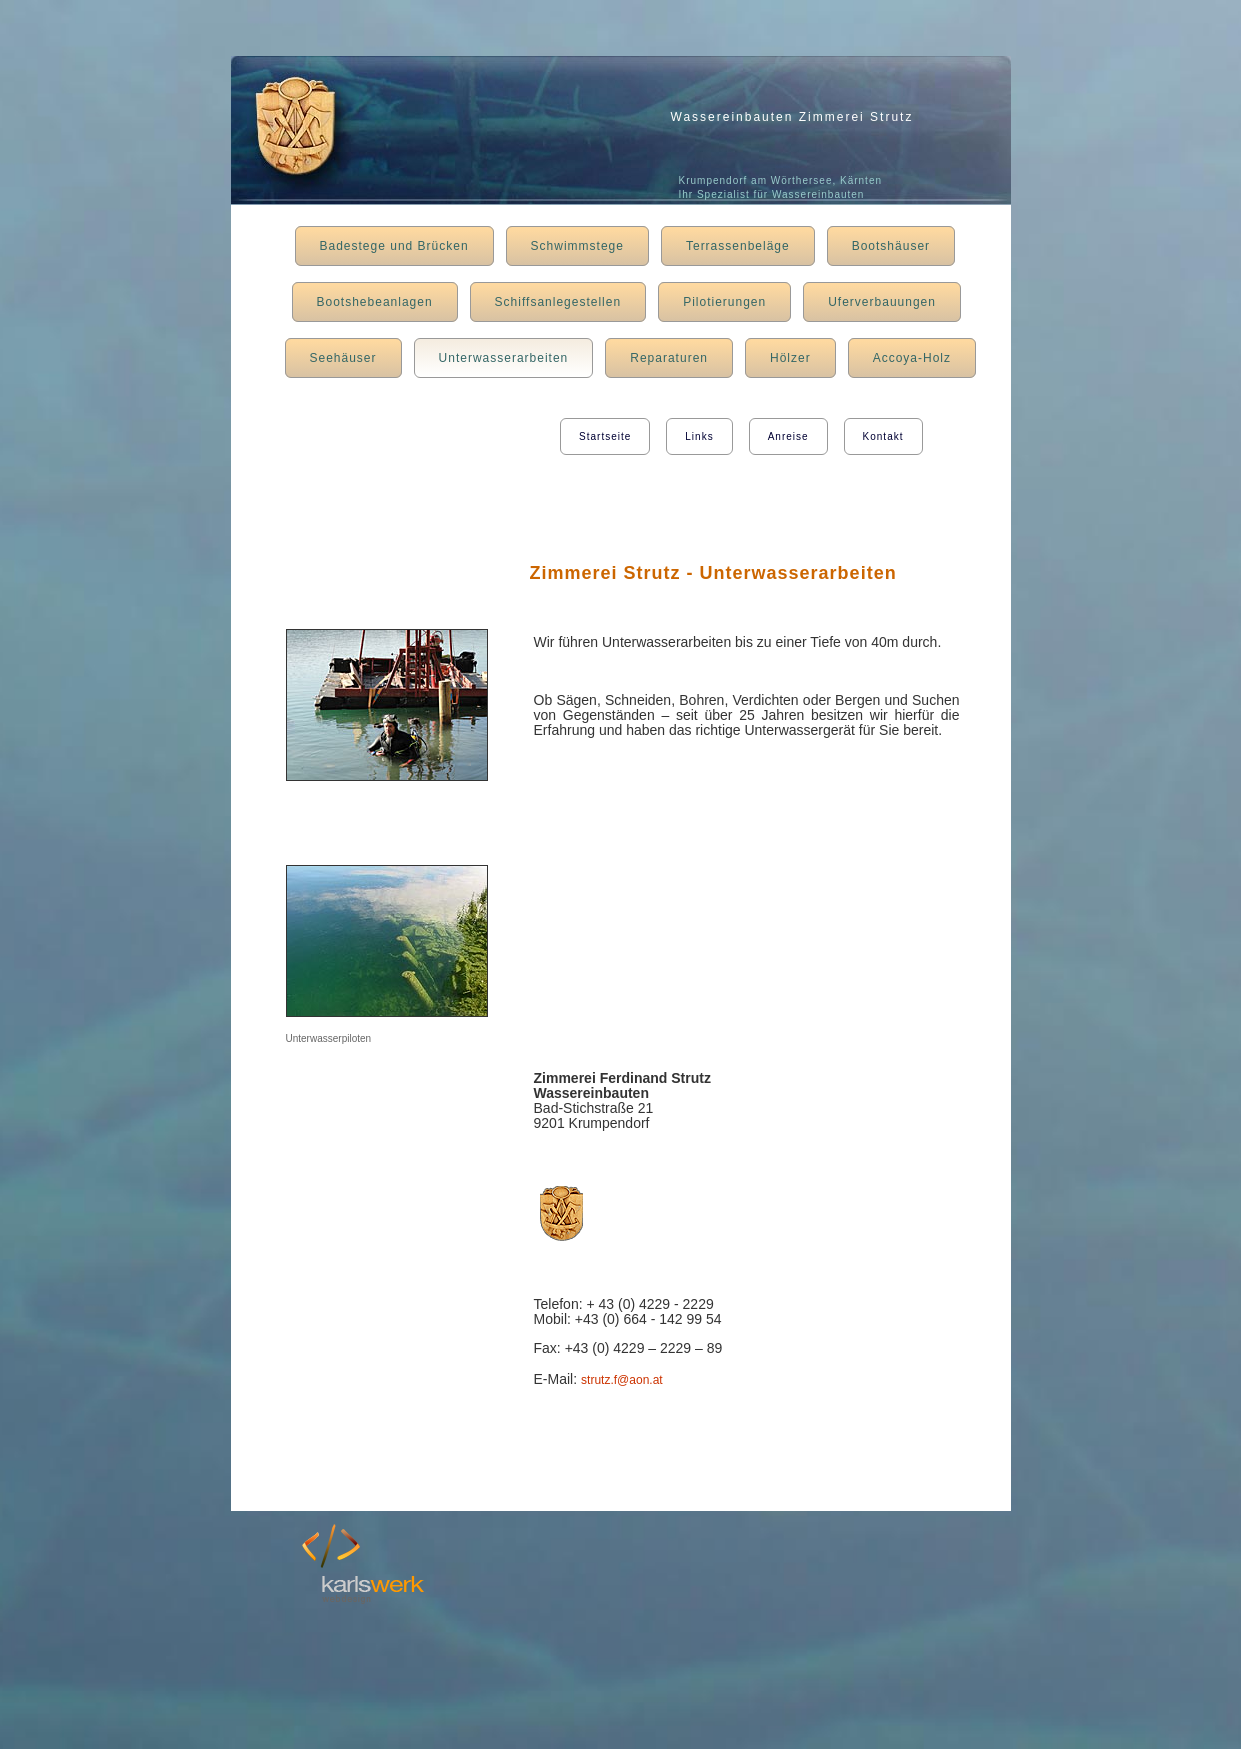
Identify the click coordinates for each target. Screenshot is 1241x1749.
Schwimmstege (577, 246)
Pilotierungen (724, 302)
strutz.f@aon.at (622, 1380)
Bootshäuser (891, 246)
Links (699, 436)
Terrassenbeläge (738, 246)
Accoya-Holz (912, 358)
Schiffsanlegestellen (558, 302)
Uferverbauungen (882, 302)
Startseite (605, 436)
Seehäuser (343, 358)
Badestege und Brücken (394, 246)
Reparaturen (669, 358)
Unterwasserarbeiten (504, 358)
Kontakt (883, 436)
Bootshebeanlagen (375, 302)
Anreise (788, 436)
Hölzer (790, 358)
